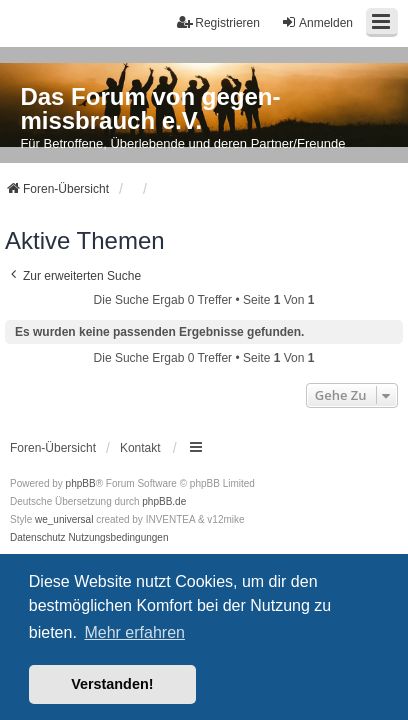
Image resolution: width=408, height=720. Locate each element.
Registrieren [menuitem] (218, 22)
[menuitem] (38, 538)
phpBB (81, 483)
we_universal (64, 519)
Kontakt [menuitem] (140, 448)
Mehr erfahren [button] (134, 632)
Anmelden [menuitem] (317, 22)
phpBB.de (164, 501)
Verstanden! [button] (112, 684)
